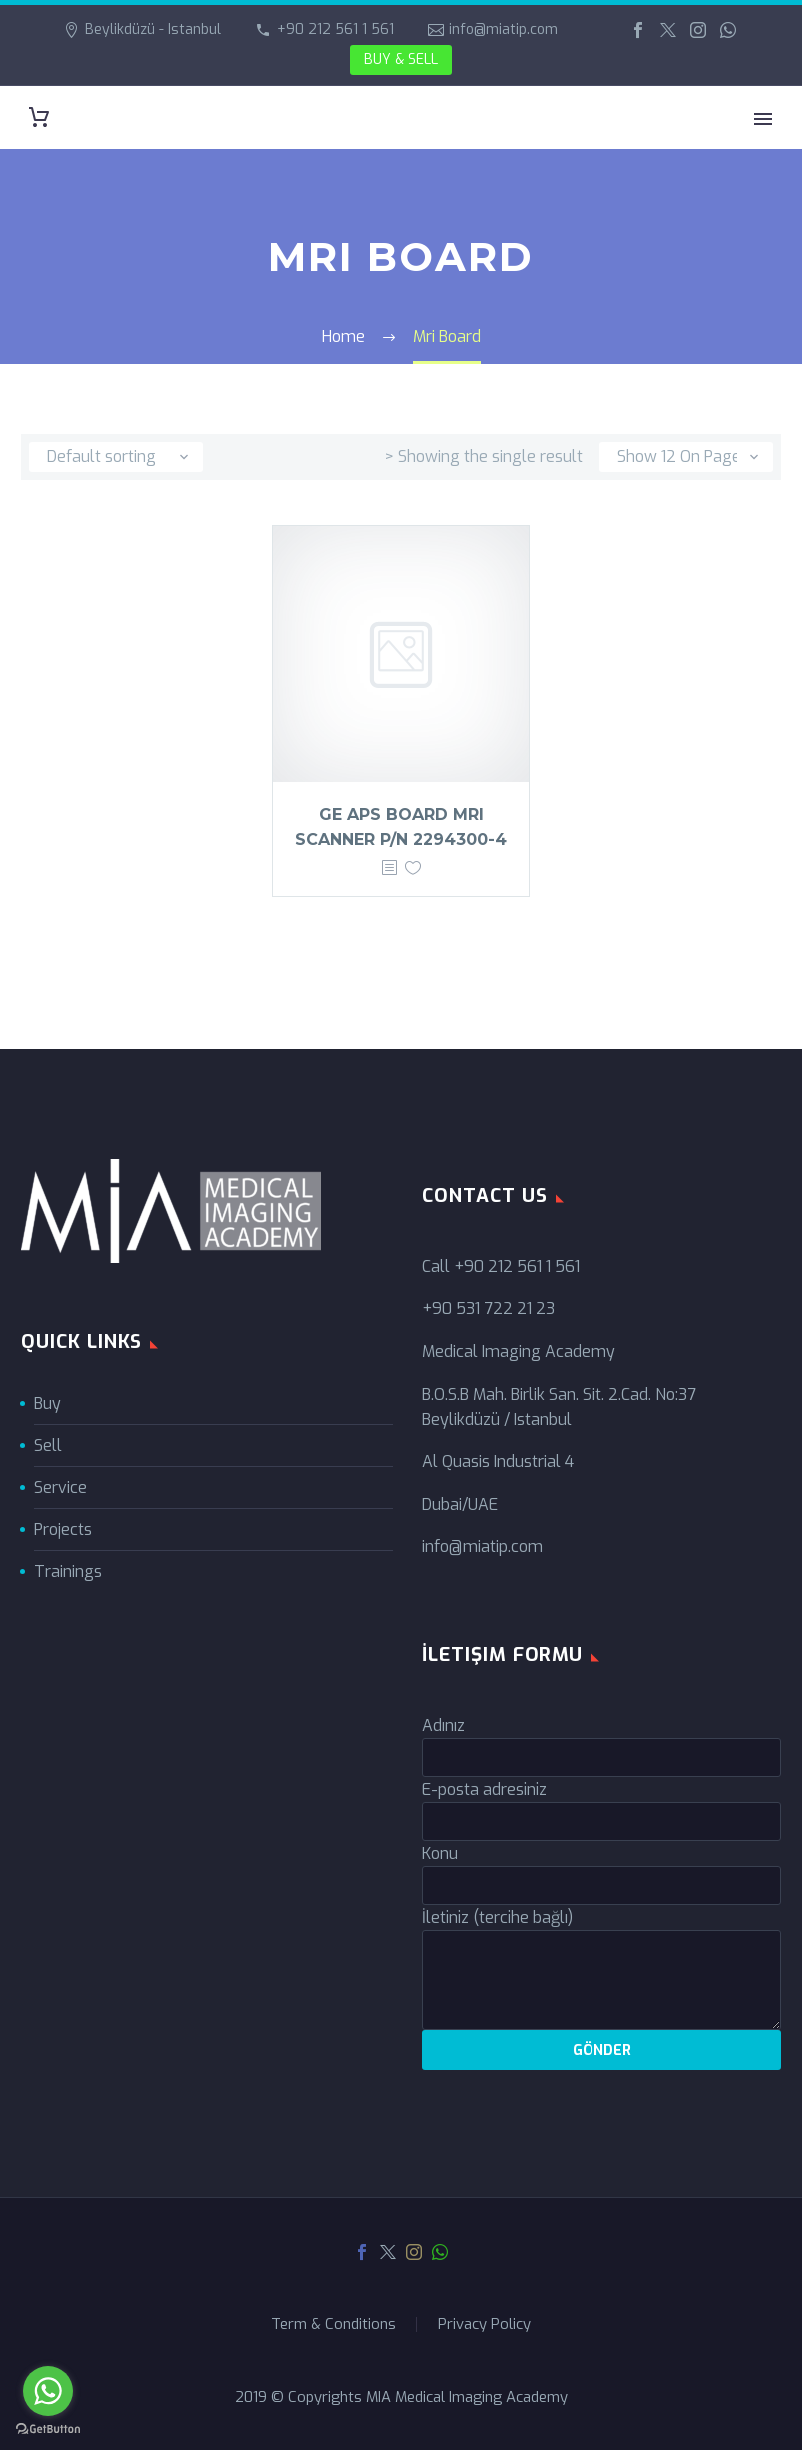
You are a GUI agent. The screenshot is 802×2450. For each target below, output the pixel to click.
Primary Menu (763, 119)
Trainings (68, 1571)
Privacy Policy (484, 2324)
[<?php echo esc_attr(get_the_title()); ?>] (389, 868)
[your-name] (601, 1757)
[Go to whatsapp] (48, 2391)
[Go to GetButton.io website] (48, 2429)
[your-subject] (601, 1885)
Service (60, 1487)
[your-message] (601, 1980)
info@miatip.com (503, 29)
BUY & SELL (401, 59)
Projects (63, 1529)
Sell (48, 1445)
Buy (47, 1403)
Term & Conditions (333, 2324)
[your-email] (601, 1821)
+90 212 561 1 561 (335, 29)
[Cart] (39, 117)
